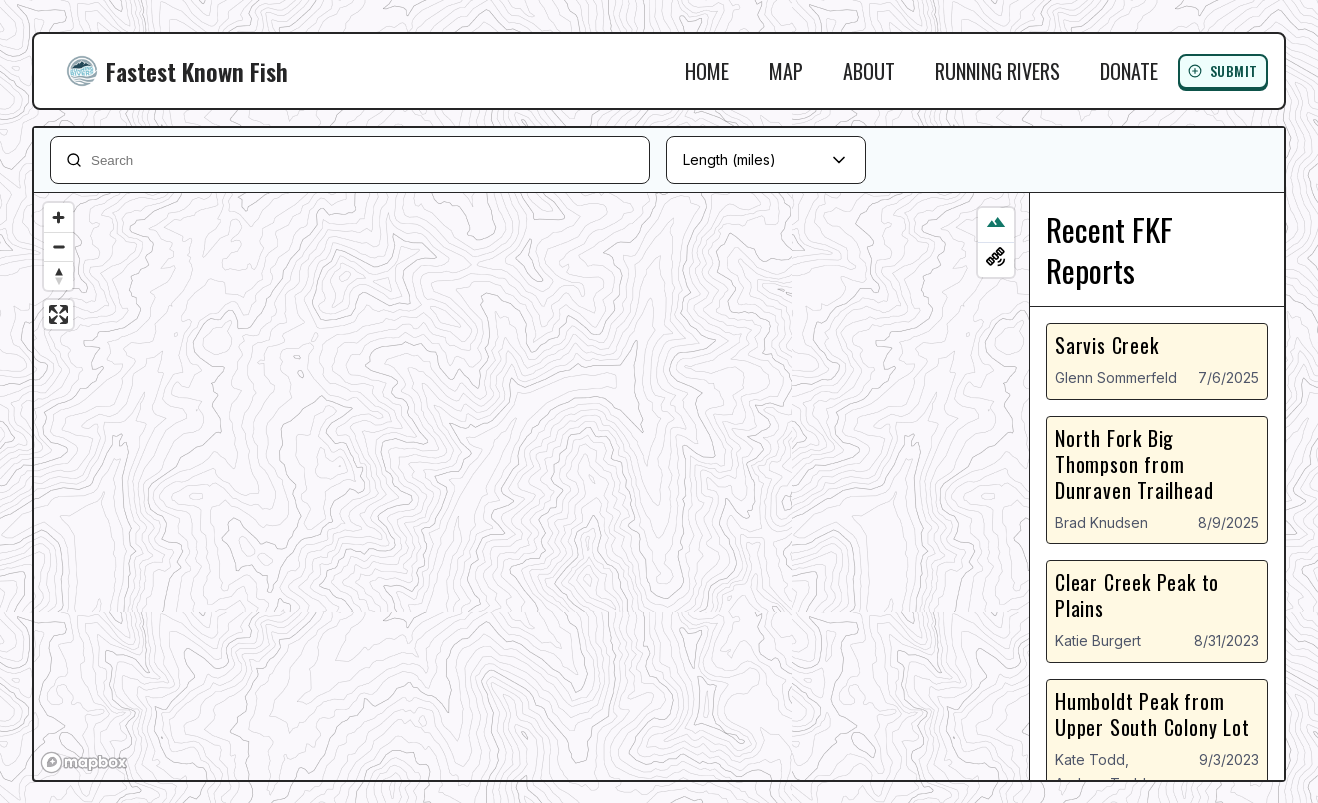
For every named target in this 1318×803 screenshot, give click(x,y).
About (869, 71)
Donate (1129, 71)
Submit (1223, 70)
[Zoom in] (58, 217)
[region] (531, 486)
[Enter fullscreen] (58, 314)
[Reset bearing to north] (58, 275)
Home (707, 71)
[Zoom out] (58, 246)
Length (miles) (729, 159)
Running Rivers (997, 71)
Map (786, 71)
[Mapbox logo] (84, 762)
